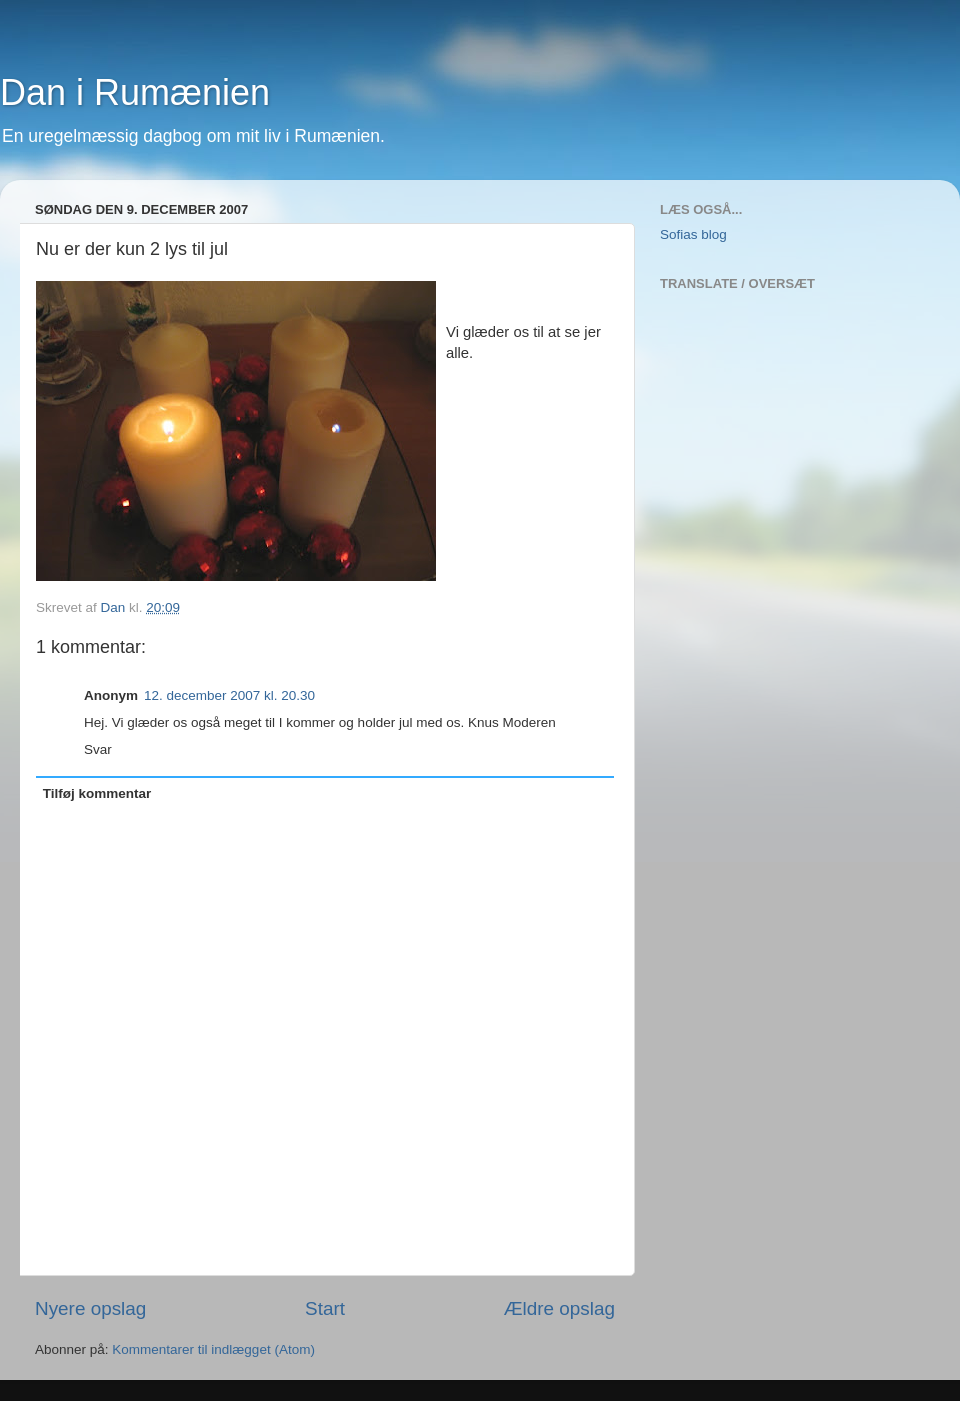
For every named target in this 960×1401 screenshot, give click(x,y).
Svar (98, 749)
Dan (115, 607)
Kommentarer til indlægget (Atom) (213, 1349)
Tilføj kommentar (97, 793)
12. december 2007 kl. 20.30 (229, 695)
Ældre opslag (559, 1308)
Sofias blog (693, 234)
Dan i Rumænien (135, 92)
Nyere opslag (90, 1308)
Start (325, 1308)
